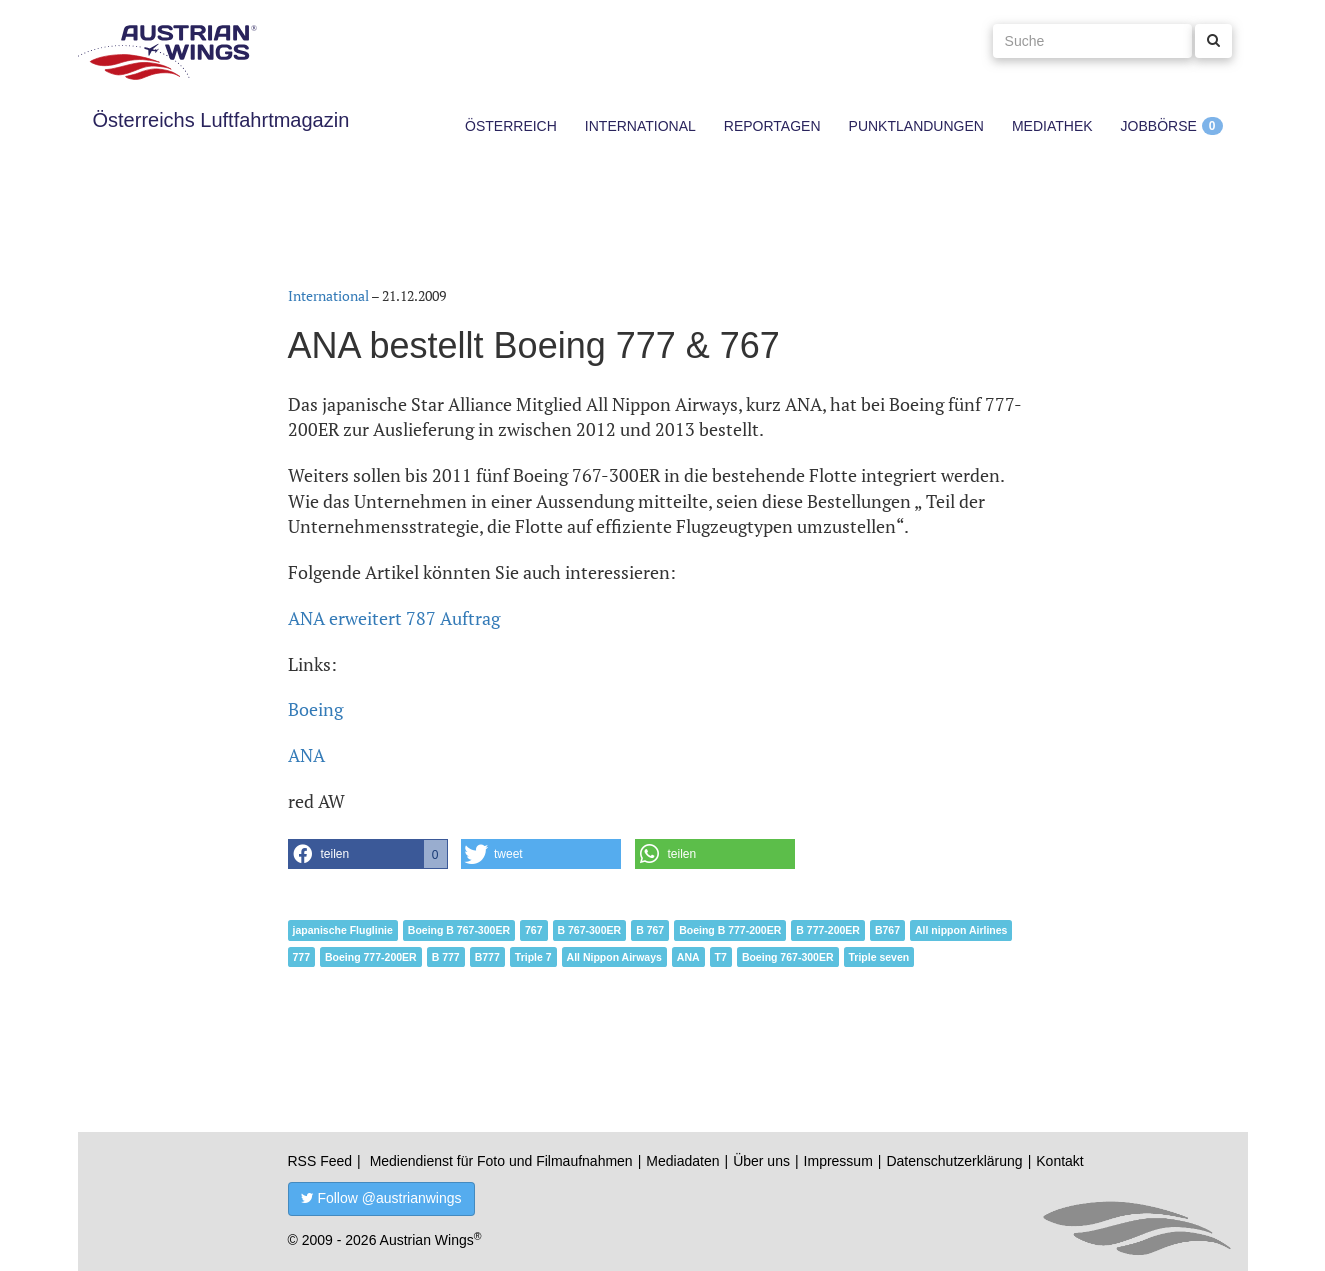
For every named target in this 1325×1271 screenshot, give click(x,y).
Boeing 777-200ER (371, 957)
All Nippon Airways (614, 957)
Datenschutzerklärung (954, 1161)
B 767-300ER (590, 930)
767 (534, 930)
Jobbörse (1159, 126)
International (640, 126)
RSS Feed (320, 1161)
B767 (887, 930)
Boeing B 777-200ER (730, 930)
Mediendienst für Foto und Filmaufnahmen (501, 1161)
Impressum (838, 1161)
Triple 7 (533, 957)
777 (302, 957)
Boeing (315, 709)
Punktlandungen (916, 126)
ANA (306, 755)
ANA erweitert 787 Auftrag (394, 618)
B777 (487, 957)
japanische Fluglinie (343, 930)
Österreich (511, 126)
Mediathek (1052, 126)
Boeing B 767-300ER (459, 930)
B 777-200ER (828, 930)
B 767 (650, 930)
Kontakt (1059, 1161)
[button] (368, 854)
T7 (721, 957)
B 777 (446, 957)
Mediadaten (682, 1161)
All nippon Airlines (961, 930)
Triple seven (879, 957)
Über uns (761, 1161)
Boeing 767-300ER (788, 957)
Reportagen (772, 126)
